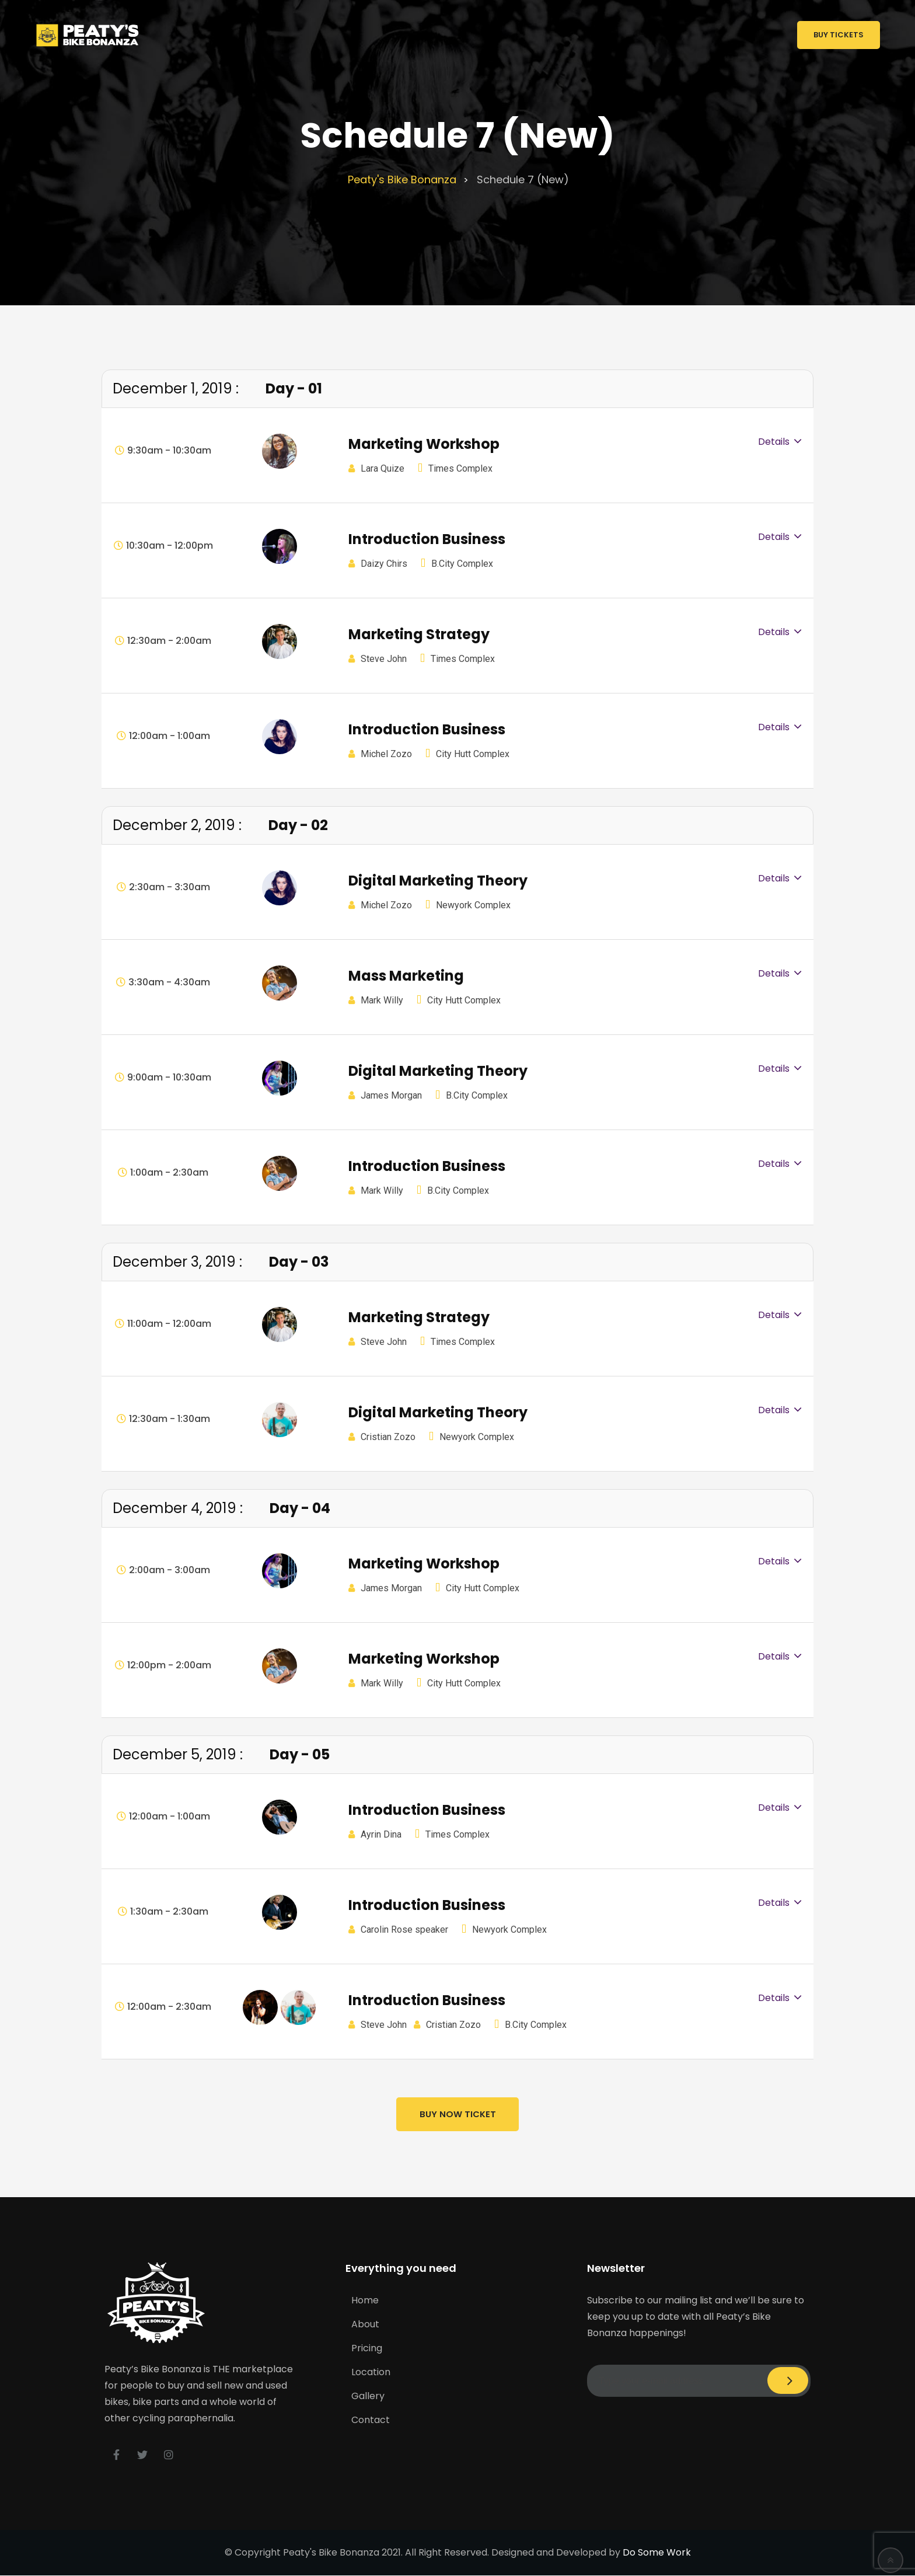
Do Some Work (657, 2553)
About (365, 2323)
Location (370, 2371)
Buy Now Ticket (458, 2114)
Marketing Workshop (424, 444)
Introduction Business (426, 539)
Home (365, 2299)
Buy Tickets (838, 34)
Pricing (366, 2347)
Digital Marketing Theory (438, 880)
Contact (370, 2419)
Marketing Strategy (419, 634)
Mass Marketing (406, 975)
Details (774, 441)
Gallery (368, 2395)
